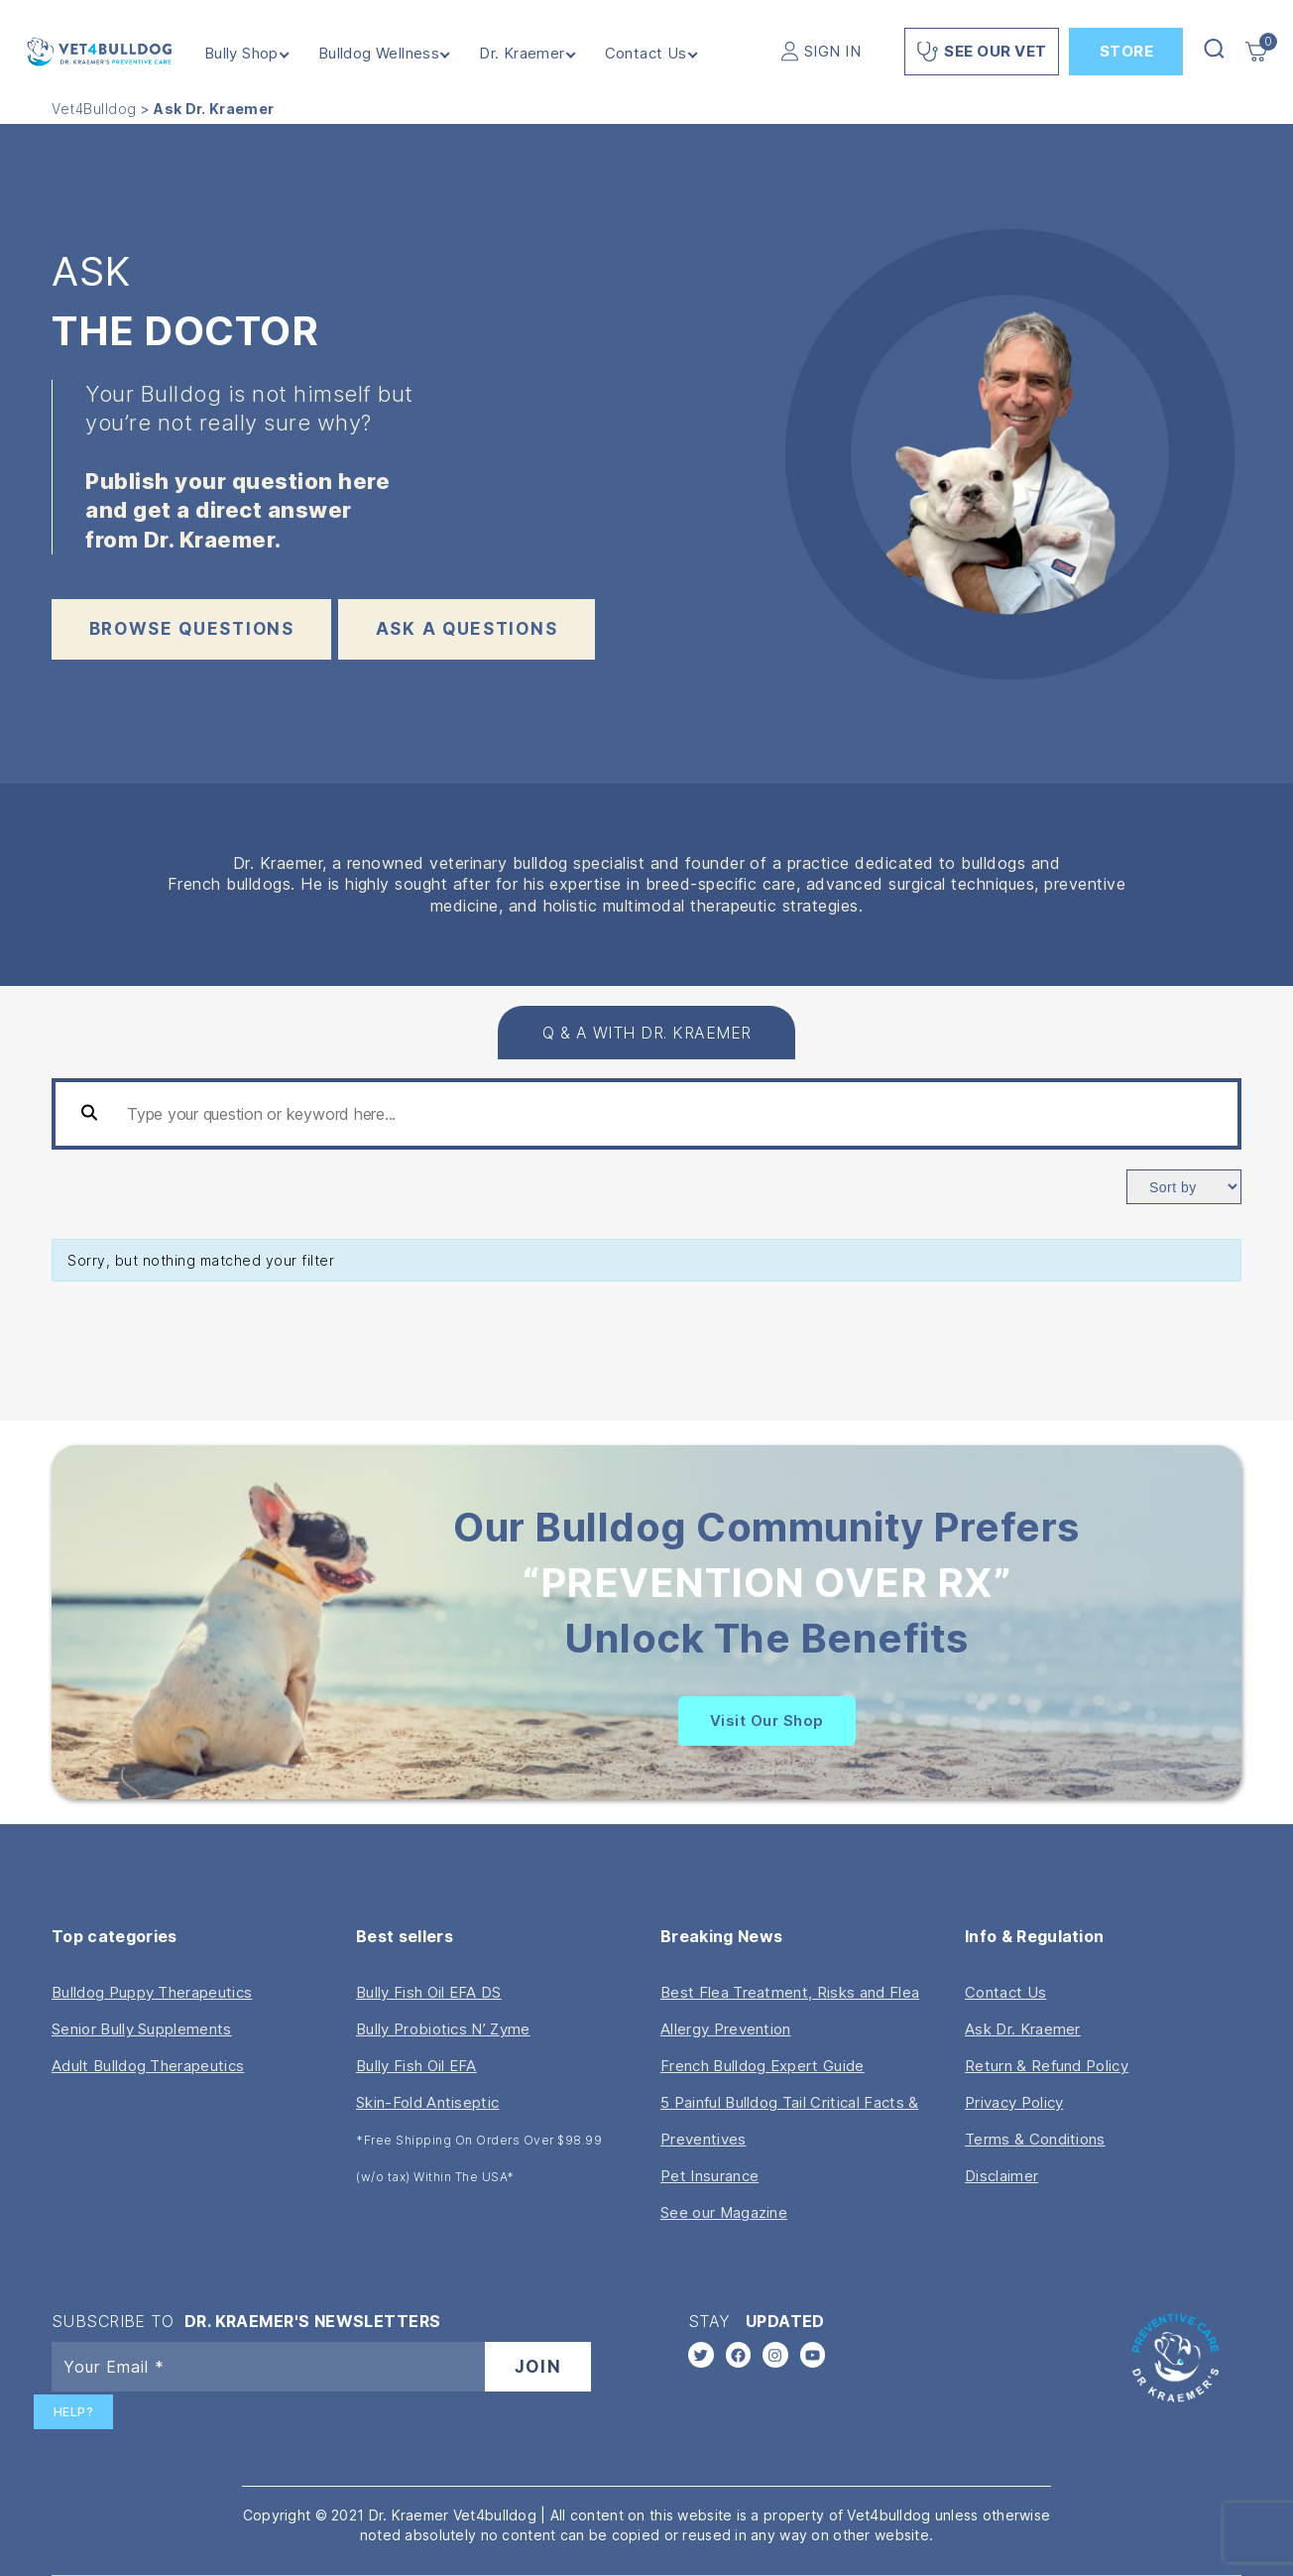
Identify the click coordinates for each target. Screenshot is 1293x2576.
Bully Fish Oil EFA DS (429, 1992)
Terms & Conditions (1035, 2139)
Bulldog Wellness (382, 53)
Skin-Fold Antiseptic (427, 2102)
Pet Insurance (709, 2175)
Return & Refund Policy (1046, 2065)
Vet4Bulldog (94, 108)
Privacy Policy (1014, 2102)
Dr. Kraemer (525, 53)
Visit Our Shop (767, 1720)
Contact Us (650, 53)
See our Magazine (723, 2212)
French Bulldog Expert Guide (762, 2065)
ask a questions (467, 629)
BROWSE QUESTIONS (191, 629)
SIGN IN (833, 51)
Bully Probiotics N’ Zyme (443, 2029)
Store (1127, 51)
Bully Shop (245, 53)
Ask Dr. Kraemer (1023, 2029)
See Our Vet (981, 51)
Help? (74, 2411)
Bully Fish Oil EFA (416, 2065)
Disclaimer (1001, 2175)
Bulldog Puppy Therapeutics (152, 1992)
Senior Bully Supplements (142, 2029)
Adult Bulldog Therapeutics (148, 2065)
